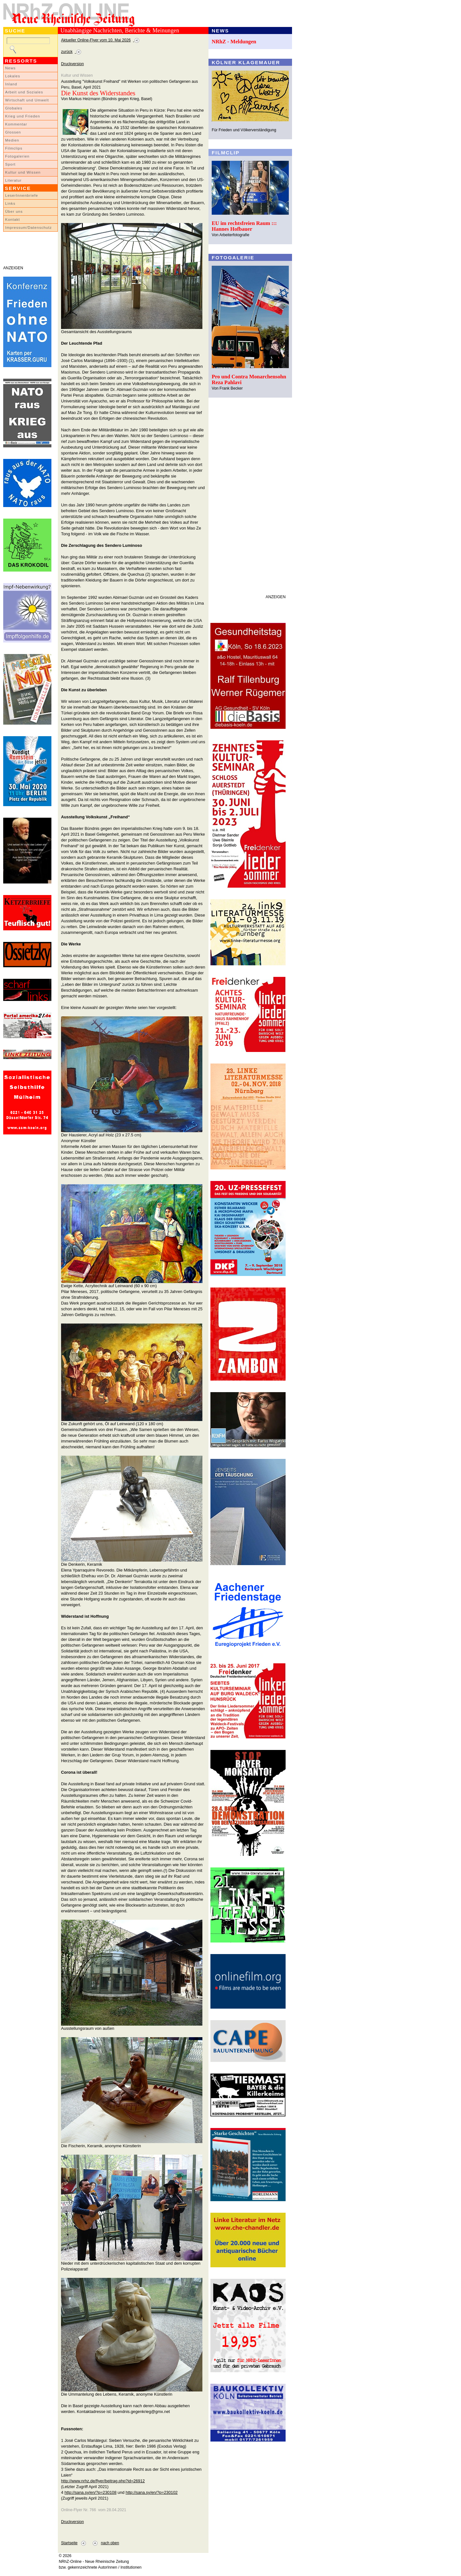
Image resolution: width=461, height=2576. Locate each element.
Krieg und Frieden (22, 116)
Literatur (13, 180)
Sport (10, 164)
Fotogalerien (17, 156)
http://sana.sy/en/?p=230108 (91, 2492)
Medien (12, 140)
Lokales (12, 76)
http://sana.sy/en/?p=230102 (152, 2492)
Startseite (69, 2543)
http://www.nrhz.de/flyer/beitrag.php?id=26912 (103, 2480)
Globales (13, 108)
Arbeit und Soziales (24, 92)
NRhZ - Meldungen (234, 42)
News (10, 68)
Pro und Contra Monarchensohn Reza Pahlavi (249, 379)
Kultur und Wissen (22, 172)
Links (10, 203)
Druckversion (72, 64)
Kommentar (16, 124)
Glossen (13, 132)
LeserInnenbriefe (21, 195)
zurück (67, 51)
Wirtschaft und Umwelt (27, 100)
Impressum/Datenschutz (28, 227)
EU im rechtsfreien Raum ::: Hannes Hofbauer (244, 226)
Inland (11, 84)
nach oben (110, 2543)
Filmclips (13, 148)
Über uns (14, 211)
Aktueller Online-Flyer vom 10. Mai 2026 (96, 40)
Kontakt (12, 219)
